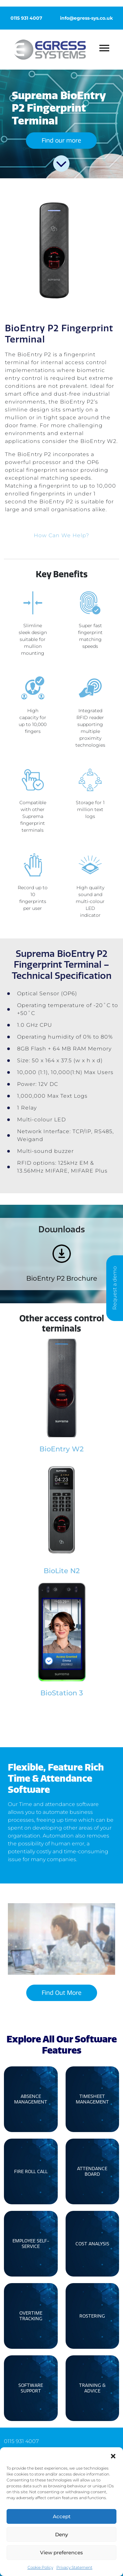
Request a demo (115, 1288)
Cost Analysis (92, 2244)
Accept (62, 2516)
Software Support (30, 2388)
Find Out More (61, 1992)
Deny (61, 2534)
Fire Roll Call (31, 2171)
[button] (113, 2455)
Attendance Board (92, 2171)
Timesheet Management (92, 2099)
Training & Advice (92, 2388)
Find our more (61, 140)
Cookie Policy (40, 2567)
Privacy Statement (74, 2567)
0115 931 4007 (26, 18)
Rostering (92, 2316)
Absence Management (30, 2099)
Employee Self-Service (30, 2243)
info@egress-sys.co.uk (86, 18)
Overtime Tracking (30, 2316)
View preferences (61, 2552)
